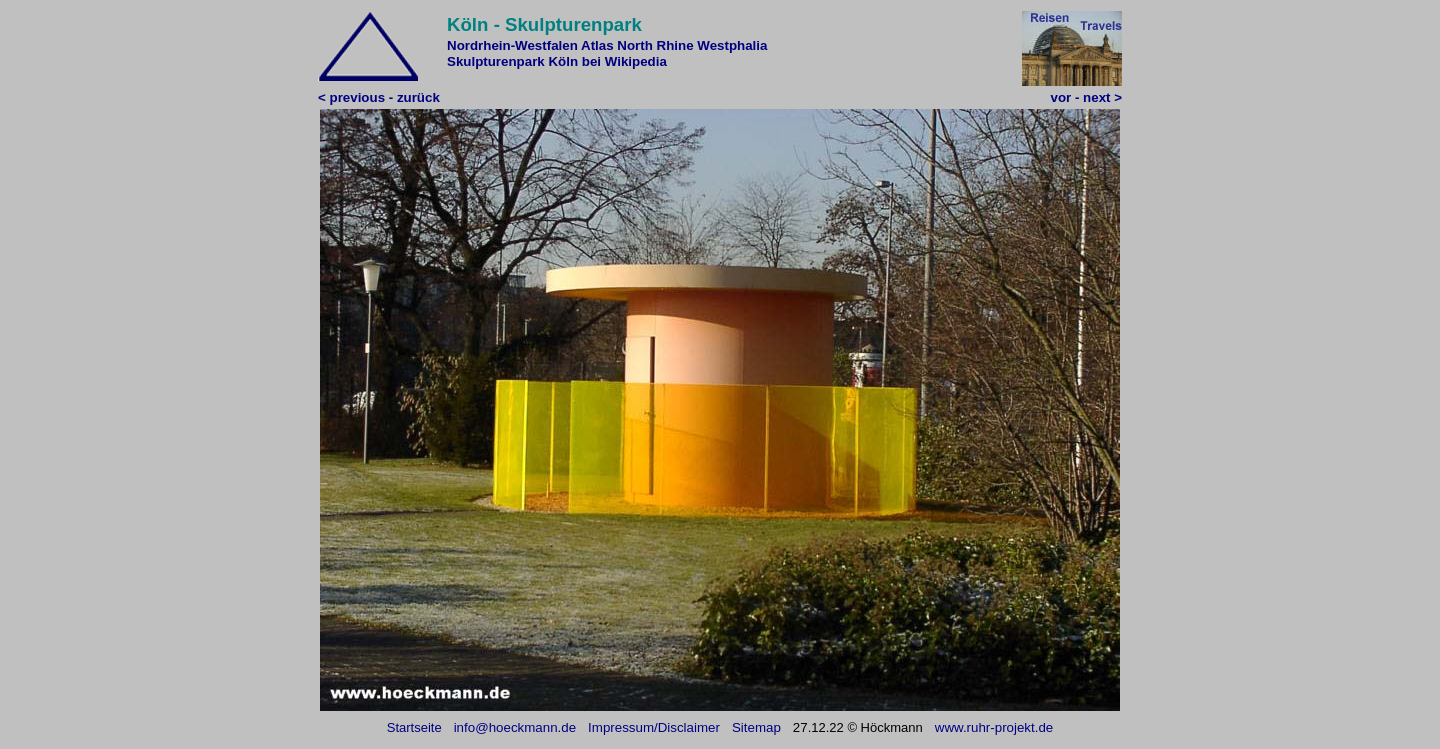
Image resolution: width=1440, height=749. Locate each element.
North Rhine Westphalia (692, 45)
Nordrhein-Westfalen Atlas (530, 45)
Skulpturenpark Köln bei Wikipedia (557, 61)
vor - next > (1086, 97)
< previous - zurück (379, 97)
